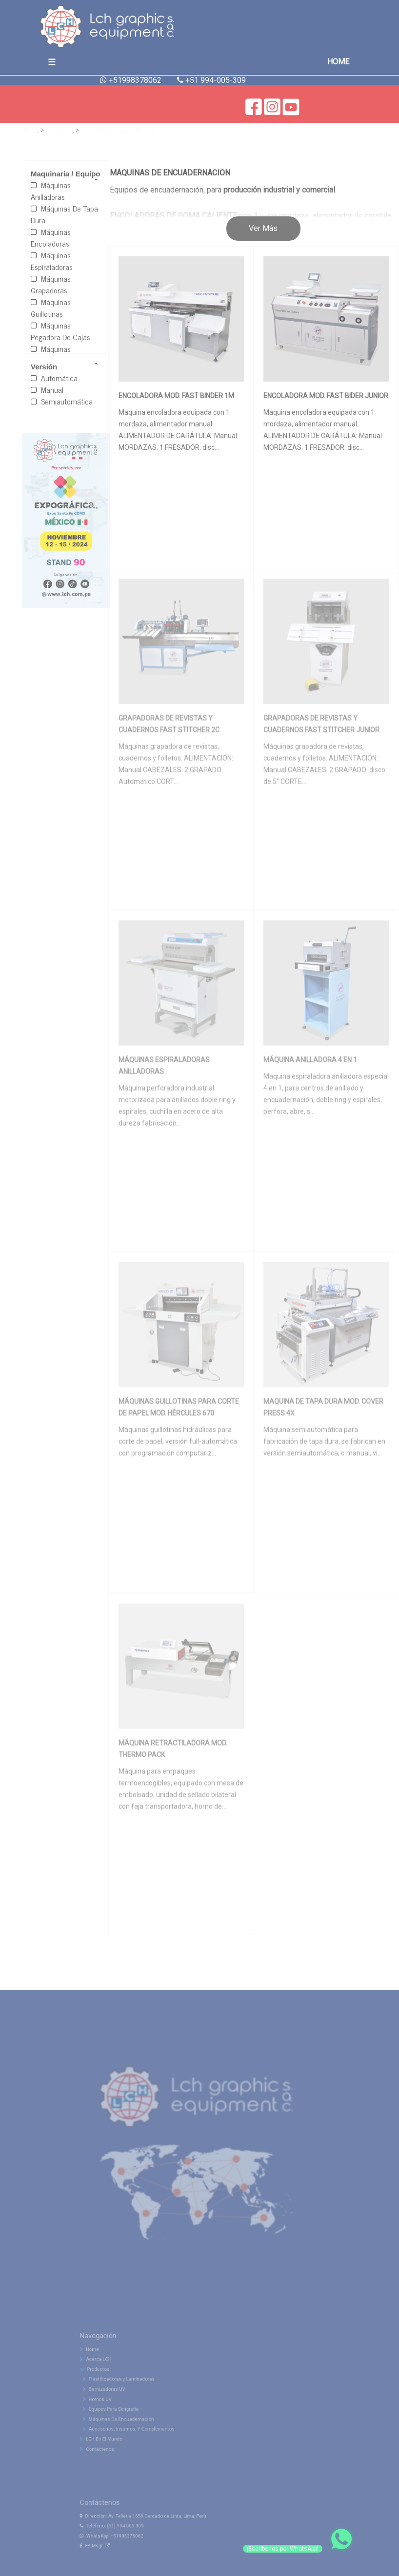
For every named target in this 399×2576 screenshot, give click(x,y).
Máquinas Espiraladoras (52, 261)
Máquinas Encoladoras (51, 237)
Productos (59, 129)
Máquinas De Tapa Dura (64, 214)
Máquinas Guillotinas (51, 307)
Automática (54, 377)
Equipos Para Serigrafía (130, 2425)
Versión (44, 367)
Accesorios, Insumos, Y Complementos (144, 2441)
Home (30, 129)
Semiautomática (62, 401)
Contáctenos (117, 2457)
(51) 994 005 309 (140, 2545)
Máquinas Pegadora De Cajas (60, 331)
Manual (47, 389)
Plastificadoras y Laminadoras (136, 2401)
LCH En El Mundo (120, 2449)
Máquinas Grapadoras (51, 284)
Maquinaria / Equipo (65, 174)
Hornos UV (119, 2417)
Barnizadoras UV (125, 2409)
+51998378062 (141, 2553)
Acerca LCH (116, 2385)
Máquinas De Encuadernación (120, 129)
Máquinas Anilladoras (51, 190)
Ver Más (263, 228)
